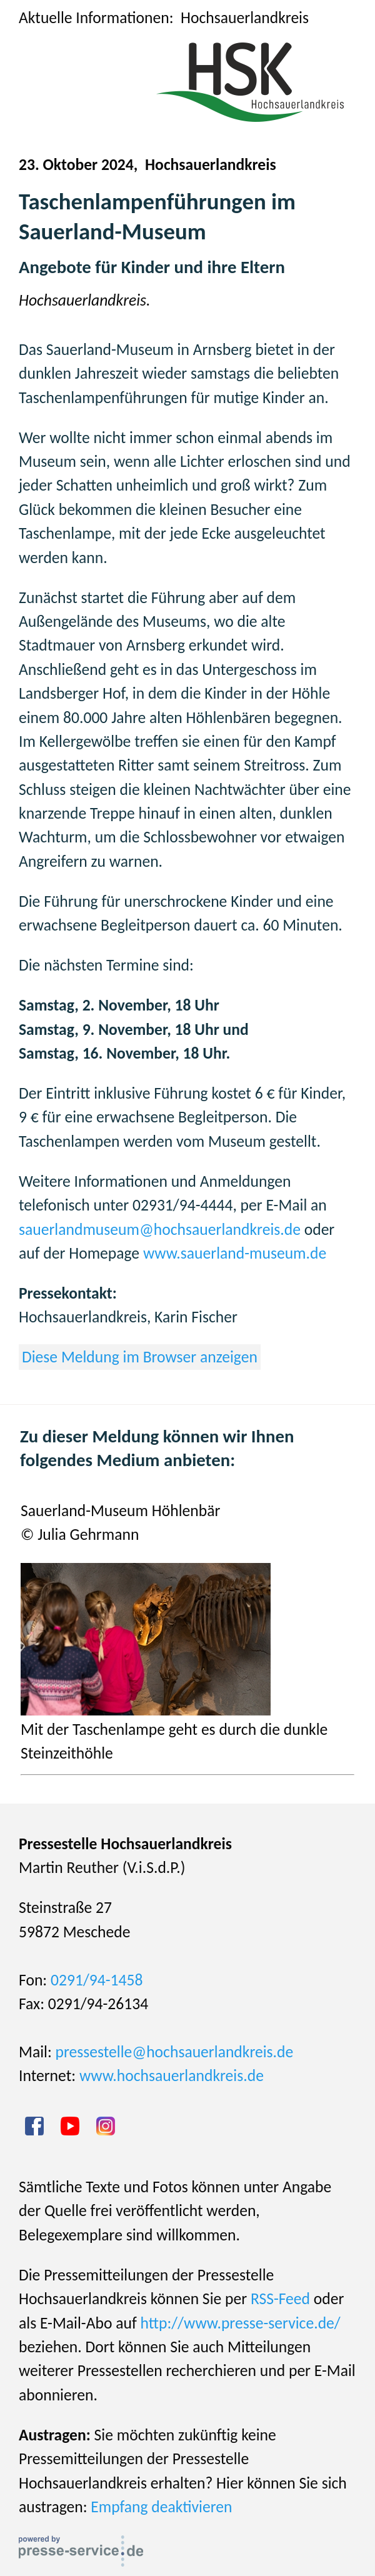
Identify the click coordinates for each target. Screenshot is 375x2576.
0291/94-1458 (96, 1980)
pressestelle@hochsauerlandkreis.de (175, 2052)
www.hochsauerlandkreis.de (171, 2075)
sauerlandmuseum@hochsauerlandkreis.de (160, 1229)
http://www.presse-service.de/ (241, 2323)
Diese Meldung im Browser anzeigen (140, 1357)
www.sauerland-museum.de (234, 1253)
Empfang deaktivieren (161, 2507)
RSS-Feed (280, 2299)
